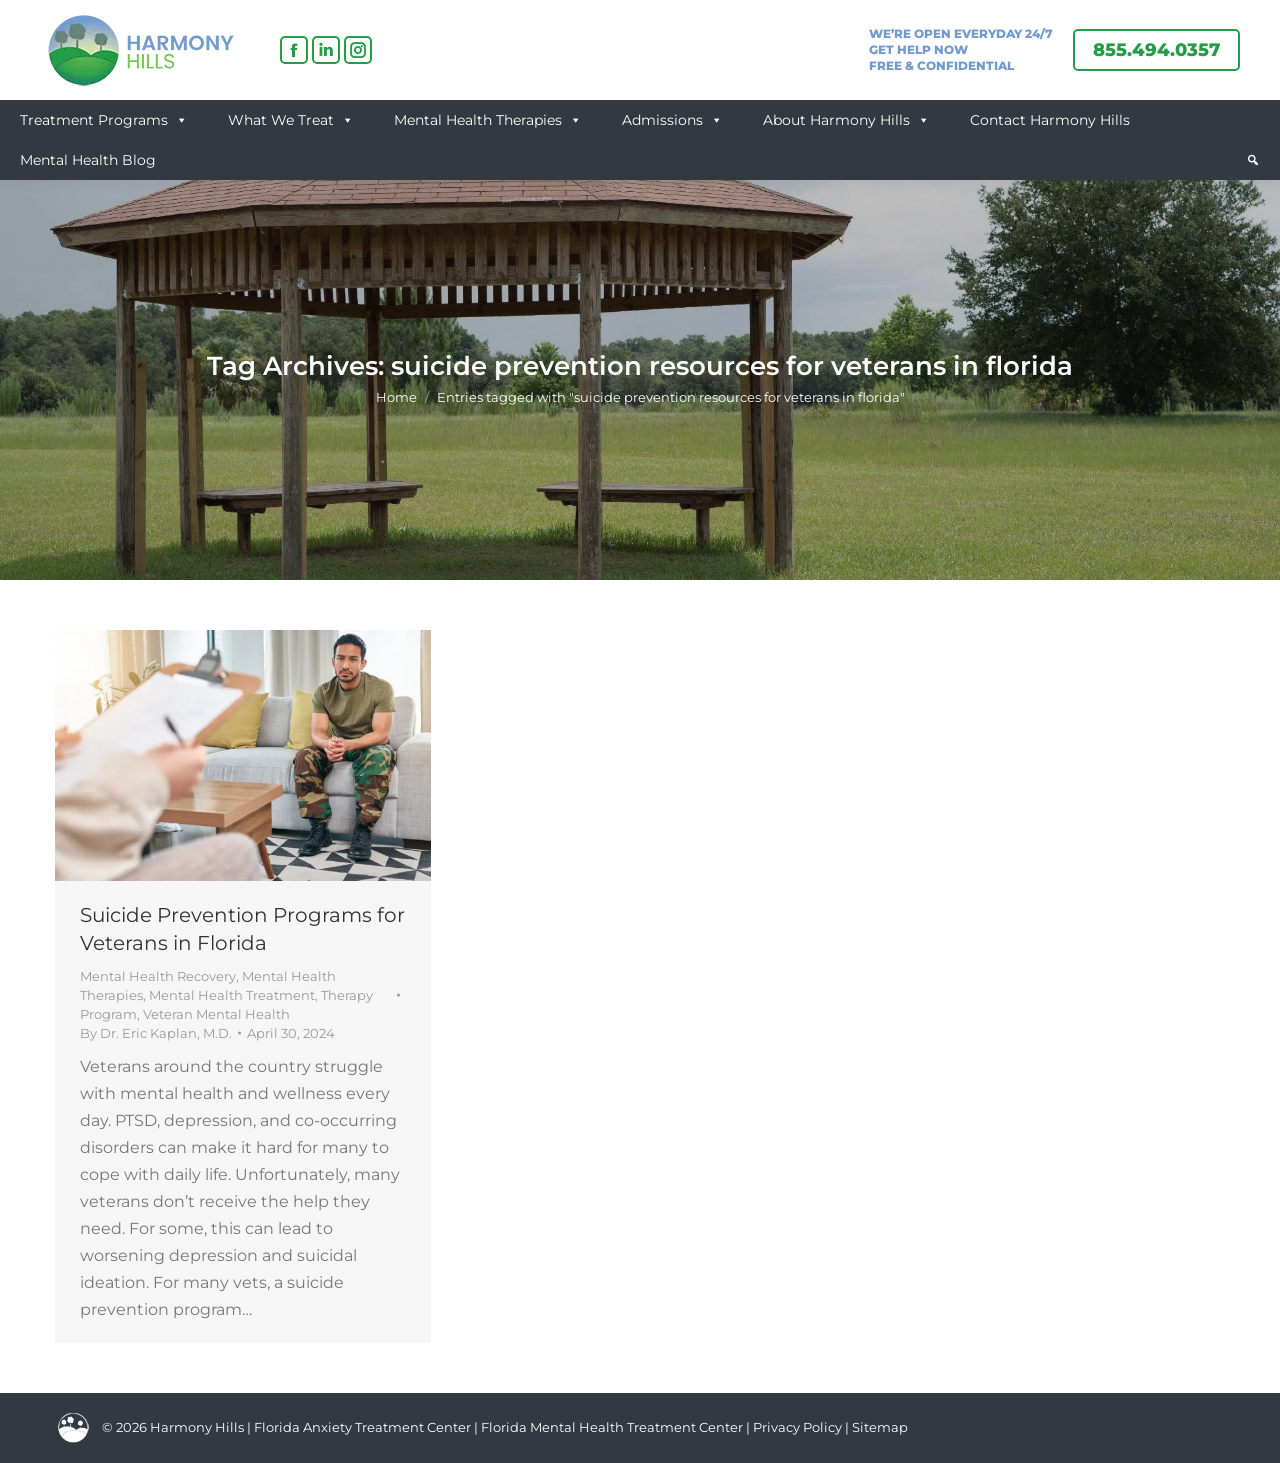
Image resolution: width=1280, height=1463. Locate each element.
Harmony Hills (197, 1427)
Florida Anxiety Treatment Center (362, 1427)
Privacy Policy (799, 1427)
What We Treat (291, 120)
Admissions (672, 120)
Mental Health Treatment (232, 995)
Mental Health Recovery (158, 976)
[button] (1253, 160)
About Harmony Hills (846, 120)
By (156, 1033)
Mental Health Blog (88, 160)
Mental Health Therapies (488, 120)
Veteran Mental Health (216, 1014)
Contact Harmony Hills (1050, 120)
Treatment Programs (104, 120)
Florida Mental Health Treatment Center (612, 1427)
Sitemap (880, 1427)
